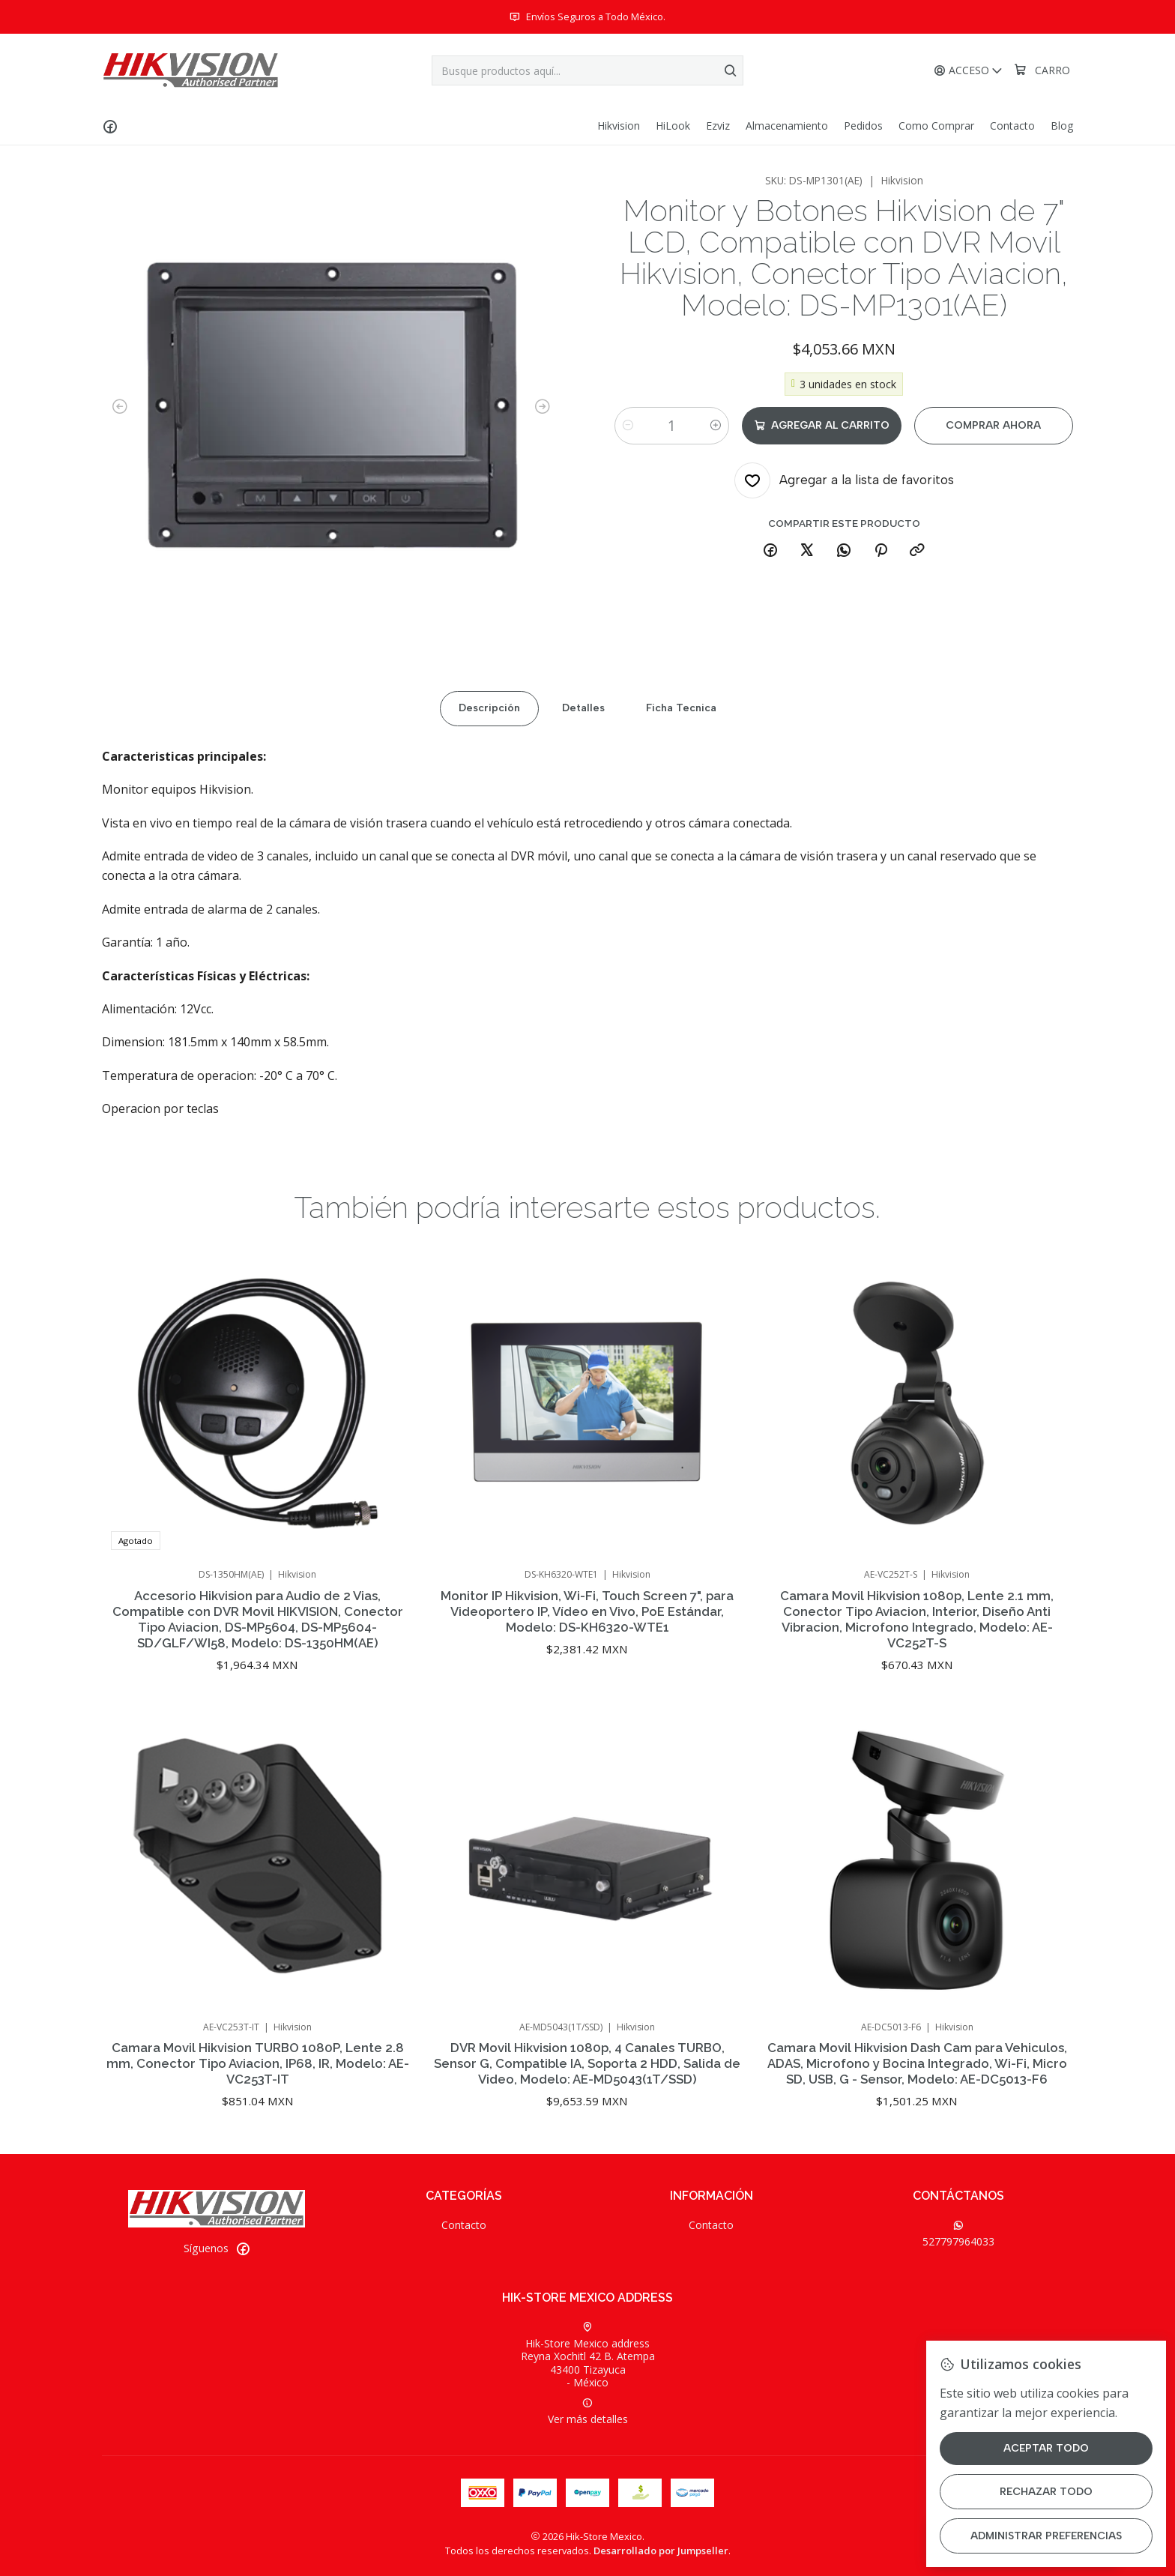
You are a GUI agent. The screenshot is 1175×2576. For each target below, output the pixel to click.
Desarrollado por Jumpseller (660, 2550)
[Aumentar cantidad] (715, 426)
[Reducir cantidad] (628, 426)
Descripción (489, 766)
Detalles (583, 766)
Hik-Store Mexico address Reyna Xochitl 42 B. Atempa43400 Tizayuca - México (588, 2356)
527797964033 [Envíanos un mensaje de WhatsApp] (958, 2234)
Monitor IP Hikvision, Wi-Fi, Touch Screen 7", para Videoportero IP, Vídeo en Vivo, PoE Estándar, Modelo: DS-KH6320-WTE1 (587, 1684)
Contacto (463, 2225)
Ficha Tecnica (681, 766)
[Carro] (1042, 70)
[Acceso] (968, 71)
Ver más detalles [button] (588, 2412)
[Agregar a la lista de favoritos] (844, 480)
